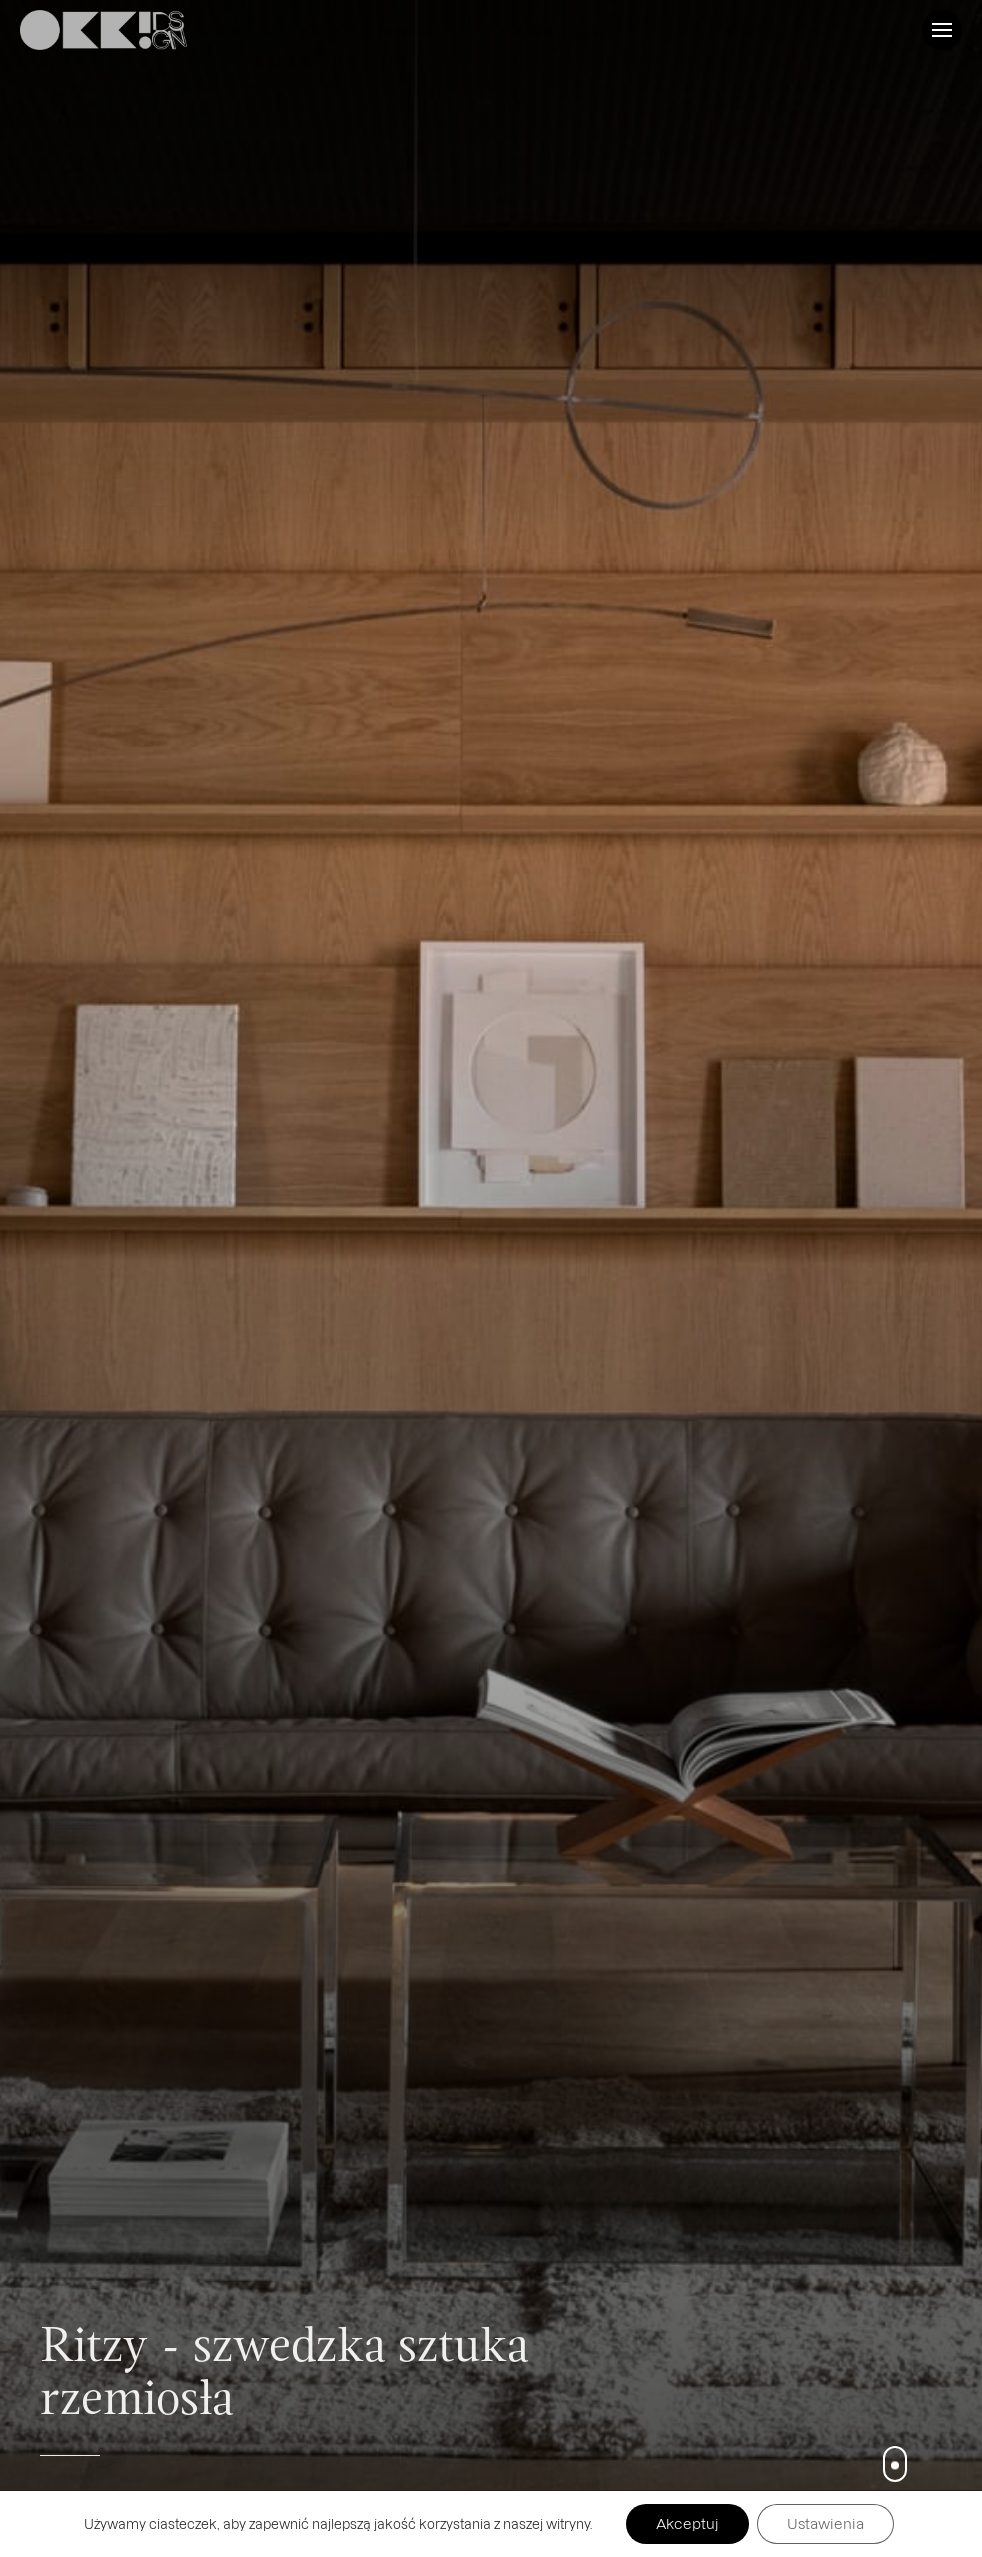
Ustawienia (825, 2523)
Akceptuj (687, 2523)
